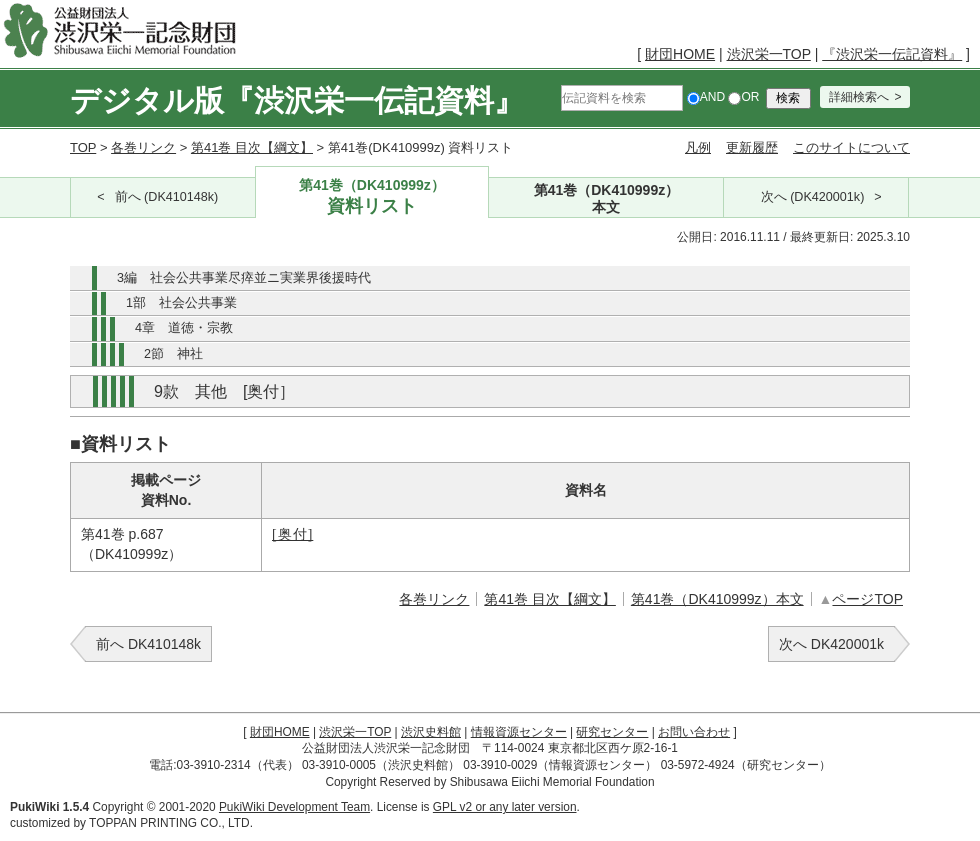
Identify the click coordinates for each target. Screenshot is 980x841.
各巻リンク (143, 147)
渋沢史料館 (431, 732)
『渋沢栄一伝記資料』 (892, 54)
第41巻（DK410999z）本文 (717, 599)
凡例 (698, 147)
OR (743, 97)
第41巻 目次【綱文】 (252, 147)
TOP (83, 147)
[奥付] (292, 534)
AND (706, 97)
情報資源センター (519, 732)
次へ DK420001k (831, 644)
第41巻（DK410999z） (372, 197)
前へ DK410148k (148, 644)
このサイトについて (851, 147)
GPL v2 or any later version (505, 807)
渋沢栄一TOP (769, 54)
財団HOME (680, 54)
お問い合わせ (694, 732)
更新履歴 (752, 147)
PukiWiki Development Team (294, 807)
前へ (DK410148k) (167, 197)
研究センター (612, 732)
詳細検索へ (859, 97)
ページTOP (867, 599)
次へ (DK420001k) (813, 197)
